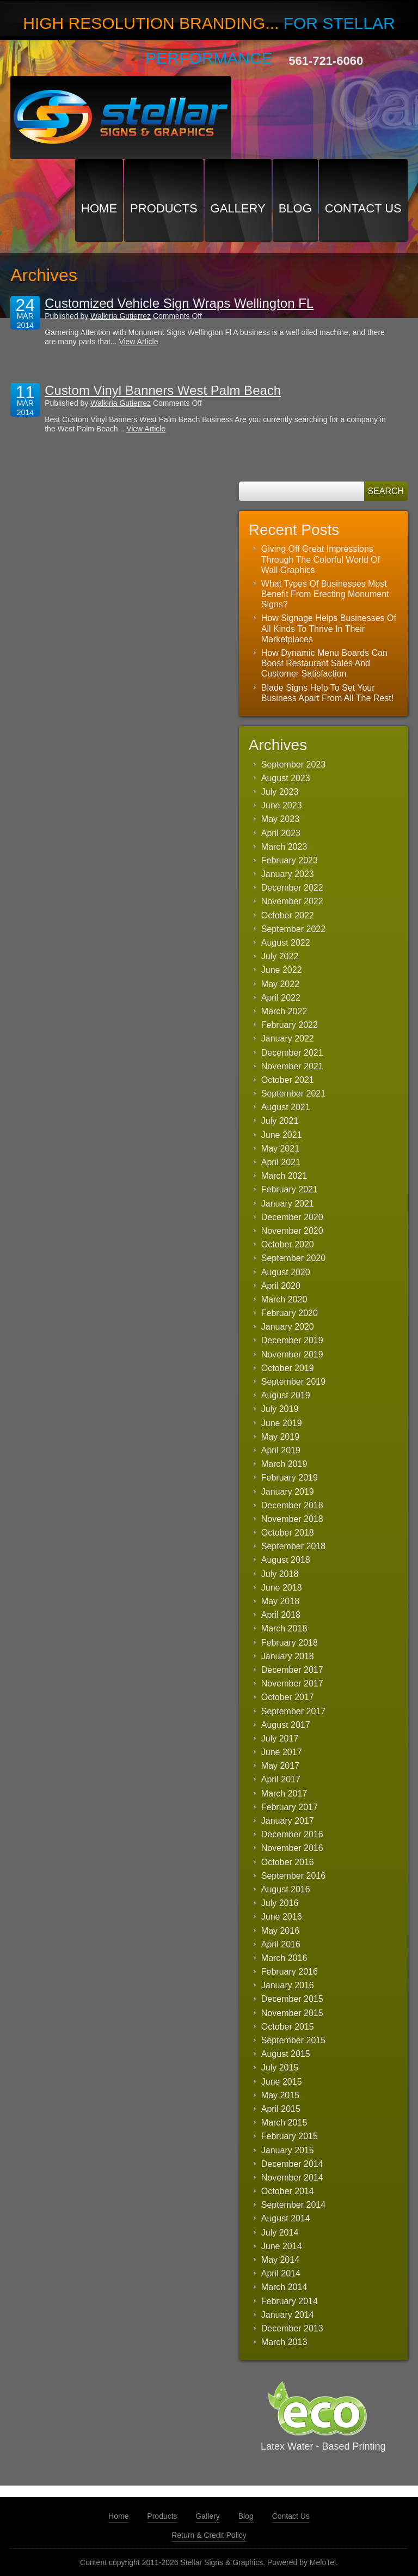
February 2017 (289, 1807)
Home (99, 208)
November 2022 (292, 901)
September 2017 (293, 1711)
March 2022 (284, 1011)
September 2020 (293, 1258)
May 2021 (280, 1148)
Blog (295, 208)
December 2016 (292, 1834)
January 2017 (287, 1820)
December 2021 (292, 1052)
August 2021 (285, 1107)
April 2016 (280, 1944)
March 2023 (284, 846)
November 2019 (292, 1354)
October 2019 (287, 1368)
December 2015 (292, 1998)
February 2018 (289, 1642)
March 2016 (284, 1958)
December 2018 (292, 1505)
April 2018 (280, 1614)
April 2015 (280, 2109)
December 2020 (292, 1217)
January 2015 (287, 2150)
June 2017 (281, 1752)
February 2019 (289, 1477)
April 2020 (280, 1285)
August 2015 (285, 2054)
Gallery (238, 208)
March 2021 (284, 1175)
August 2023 (285, 778)
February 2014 (289, 2301)
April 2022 (280, 997)
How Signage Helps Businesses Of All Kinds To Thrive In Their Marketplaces (328, 628)
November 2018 (292, 1519)
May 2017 (280, 1765)
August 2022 (285, 942)
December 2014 (292, 2164)
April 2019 (280, 1450)
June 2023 (281, 805)
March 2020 (284, 1299)
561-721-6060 (325, 61)
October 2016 (287, 1862)
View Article (138, 341)
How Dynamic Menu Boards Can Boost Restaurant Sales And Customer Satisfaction (324, 663)
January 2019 (287, 1491)
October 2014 (287, 2191)
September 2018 (293, 1546)
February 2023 (289, 860)
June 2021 (281, 1135)
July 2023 (280, 791)
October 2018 (287, 1532)
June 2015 (281, 2081)
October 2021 (287, 1080)
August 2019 (285, 1395)
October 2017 (287, 1697)
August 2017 (285, 1724)
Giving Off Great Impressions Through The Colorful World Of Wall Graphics (320, 559)
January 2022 (287, 1038)
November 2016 (292, 1848)
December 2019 (292, 1340)
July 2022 (280, 956)
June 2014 (281, 2246)
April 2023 (280, 833)
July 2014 (280, 2232)
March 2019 (284, 1464)
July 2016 (280, 1903)
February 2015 (289, 2136)
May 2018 (280, 1601)
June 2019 (281, 1423)
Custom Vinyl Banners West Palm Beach (163, 390)
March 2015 (284, 2122)
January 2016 (287, 1985)
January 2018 (287, 1656)
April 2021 (280, 1162)
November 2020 (292, 1230)
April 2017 (280, 1779)
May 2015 (280, 2095)
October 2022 (287, 915)
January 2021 (287, 1203)
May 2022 (280, 984)
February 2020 (289, 1313)
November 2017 (292, 1683)
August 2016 (285, 1889)
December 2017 (292, 1669)
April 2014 (280, 2273)
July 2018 (280, 1574)
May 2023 (280, 819)
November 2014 (292, 2177)
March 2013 (284, 2342)
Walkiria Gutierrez (120, 316)
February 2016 (289, 1971)
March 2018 (284, 1628)
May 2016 (280, 1930)
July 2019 (280, 1409)
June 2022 (281, 970)
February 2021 (289, 1189)
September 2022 (293, 929)
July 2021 (280, 1120)
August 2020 (285, 1272)
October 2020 (287, 1244)
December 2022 (292, 887)
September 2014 (293, 2204)
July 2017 (280, 1738)
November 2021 (292, 1066)
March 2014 (284, 2287)
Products (163, 208)
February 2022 (289, 1025)
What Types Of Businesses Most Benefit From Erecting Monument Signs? (325, 594)
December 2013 (292, 2328)
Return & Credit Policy (209, 2535)
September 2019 (293, 1381)
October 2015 (287, 2026)
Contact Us (363, 208)
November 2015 (292, 2013)
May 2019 (280, 1436)
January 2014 (287, 2314)
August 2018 (285, 1559)
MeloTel (323, 2562)
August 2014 (285, 2218)
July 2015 (280, 2067)
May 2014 (280, 2259)
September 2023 (293, 764)
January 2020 (287, 1326)
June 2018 (281, 1587)
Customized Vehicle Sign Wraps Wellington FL (179, 303)
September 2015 (293, 2040)
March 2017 (284, 1793)
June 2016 (281, 1916)
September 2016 (293, 1875)
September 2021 (293, 1093)
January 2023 (287, 874)
